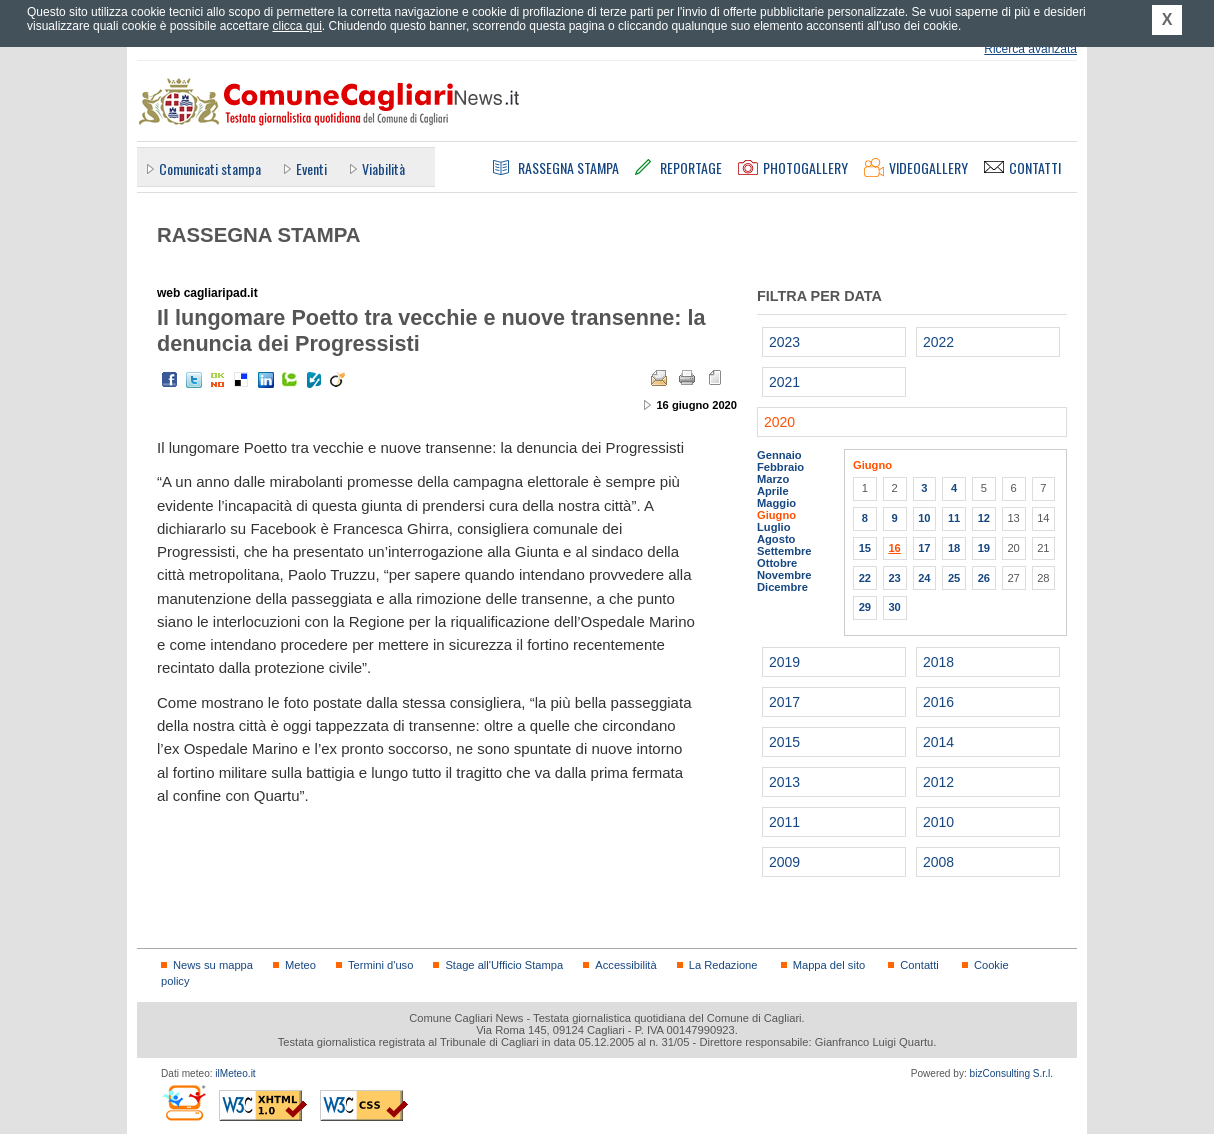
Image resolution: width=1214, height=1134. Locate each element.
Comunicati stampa (210, 168)
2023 (784, 342)
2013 (784, 782)
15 (865, 548)
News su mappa (213, 965)
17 (924, 548)
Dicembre (782, 587)
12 (984, 518)
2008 (938, 862)
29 (865, 607)
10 (924, 518)
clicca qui (296, 26)
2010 (938, 822)
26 (984, 578)
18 (954, 548)
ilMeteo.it (235, 1073)
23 (894, 578)
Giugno (776, 515)
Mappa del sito (829, 965)
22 (865, 578)
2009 (784, 862)
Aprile (773, 491)
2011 (784, 822)
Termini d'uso (380, 965)
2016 (938, 702)
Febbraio (780, 467)
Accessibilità (625, 965)
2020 (779, 422)
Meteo (300, 965)
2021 (784, 382)
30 (894, 607)
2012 (938, 782)
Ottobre (777, 563)
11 (954, 518)
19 (984, 548)
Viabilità (383, 168)
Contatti (919, 965)
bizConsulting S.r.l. (1011, 1073)
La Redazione (723, 965)
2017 (784, 702)
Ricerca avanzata (1030, 49)
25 (954, 578)
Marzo (773, 479)
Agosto (776, 539)
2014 (938, 742)
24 (924, 578)
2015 (784, 742)
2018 (938, 662)
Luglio (773, 527)
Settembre (784, 551)
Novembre (784, 575)
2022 (938, 342)
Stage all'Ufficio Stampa (504, 965)
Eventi (311, 168)
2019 (784, 662)
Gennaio (779, 455)
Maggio (776, 503)
